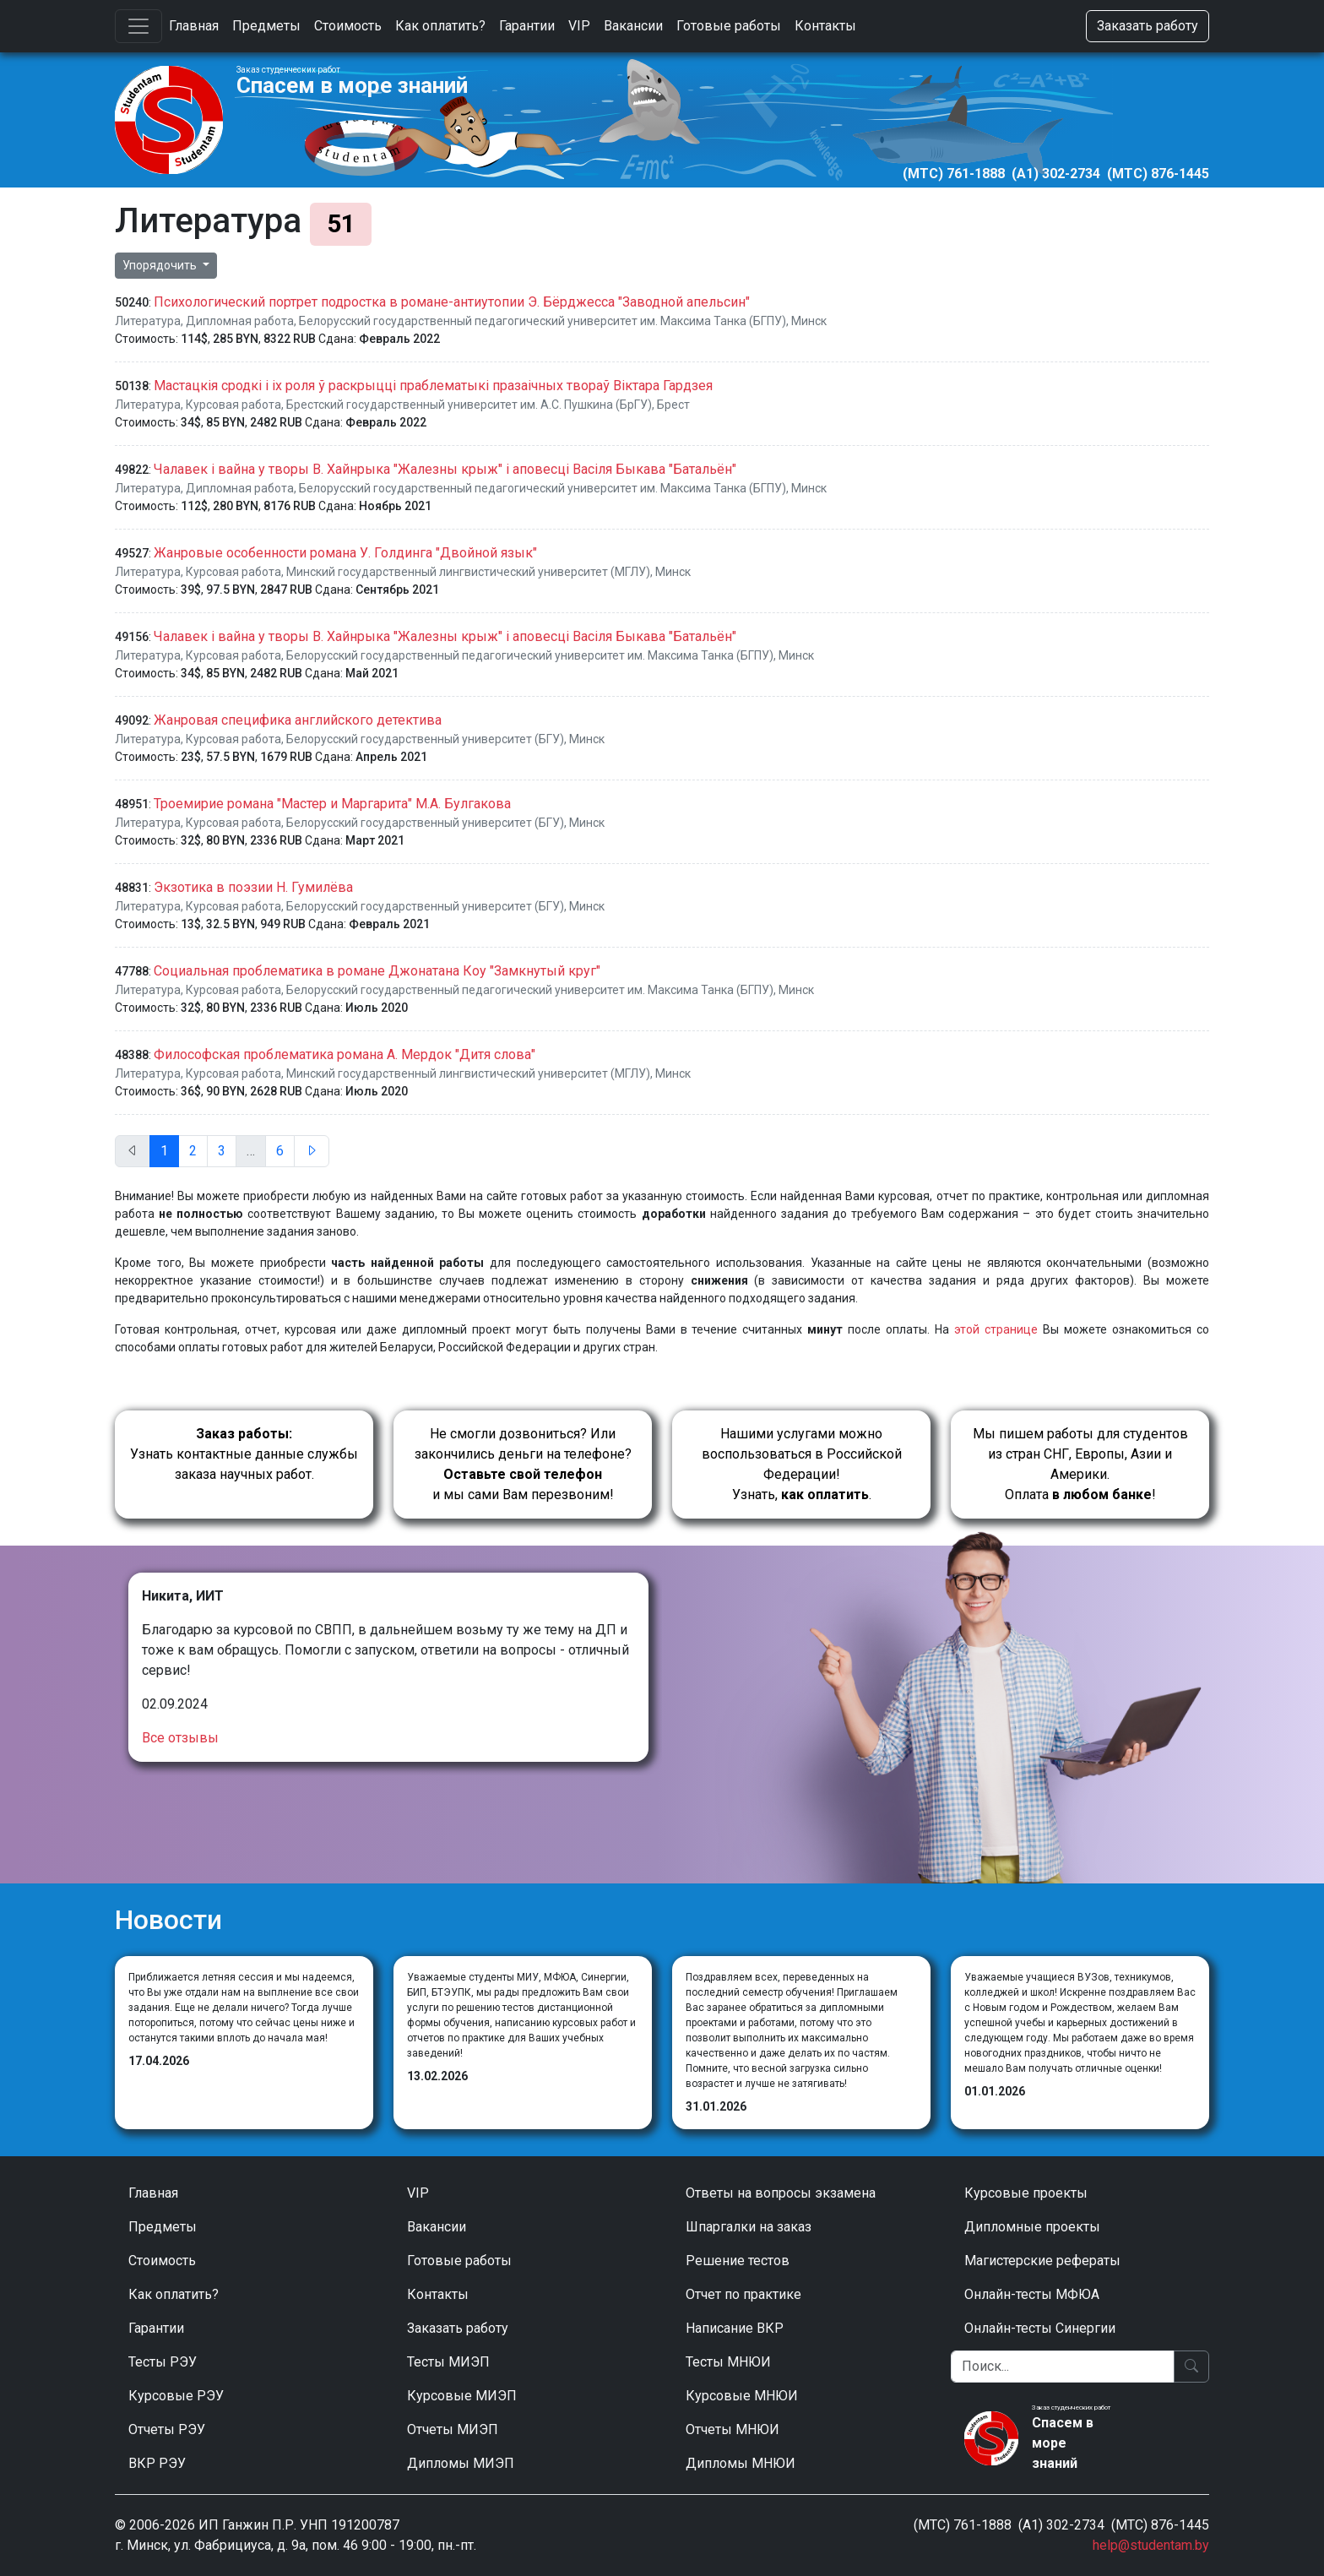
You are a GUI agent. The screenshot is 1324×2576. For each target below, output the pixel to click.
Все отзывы (180, 1738)
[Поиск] (1063, 2366)
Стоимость (348, 26)
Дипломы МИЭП (460, 2463)
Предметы (266, 26)
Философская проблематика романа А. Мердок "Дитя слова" (344, 1054)
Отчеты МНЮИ (732, 2429)
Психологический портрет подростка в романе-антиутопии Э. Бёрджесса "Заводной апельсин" (452, 302)
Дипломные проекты (1032, 2227)
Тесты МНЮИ (728, 2362)
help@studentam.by (1151, 2545)
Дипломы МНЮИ (740, 2463)
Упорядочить (160, 265)
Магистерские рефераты (1042, 2261)
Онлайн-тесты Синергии (1039, 2328)
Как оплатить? (440, 26)
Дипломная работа (240, 321)
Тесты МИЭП (448, 2362)
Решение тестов (738, 2261)
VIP (579, 26)
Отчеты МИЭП (452, 2429)
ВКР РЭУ (157, 2463)
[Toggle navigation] (138, 26)
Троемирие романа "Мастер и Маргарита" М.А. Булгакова (332, 804)
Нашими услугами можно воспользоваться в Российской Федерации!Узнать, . (802, 1464)
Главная (194, 26)
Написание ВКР (735, 2328)
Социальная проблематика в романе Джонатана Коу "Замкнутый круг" (377, 971)
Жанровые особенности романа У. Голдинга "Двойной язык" (345, 553)
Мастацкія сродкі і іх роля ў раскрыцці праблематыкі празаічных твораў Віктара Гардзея (433, 386)
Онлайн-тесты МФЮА (1031, 2294)
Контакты (825, 26)
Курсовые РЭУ (176, 2396)
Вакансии (633, 26)
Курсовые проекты (1026, 2193)
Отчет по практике (743, 2294)
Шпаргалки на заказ (748, 2227)
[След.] (311, 1151)
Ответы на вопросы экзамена (781, 2193)
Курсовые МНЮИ (742, 2396)
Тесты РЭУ (162, 2362)
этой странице (996, 1329)
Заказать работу (1147, 26)
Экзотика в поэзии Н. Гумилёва (253, 887)
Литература (148, 321)
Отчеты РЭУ (166, 2429)
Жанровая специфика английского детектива (298, 720)
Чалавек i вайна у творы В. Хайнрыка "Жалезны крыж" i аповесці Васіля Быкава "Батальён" (445, 469)
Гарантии (527, 26)
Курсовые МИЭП (462, 2396)
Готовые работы (728, 26)
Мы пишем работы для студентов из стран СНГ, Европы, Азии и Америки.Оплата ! (1080, 1464)
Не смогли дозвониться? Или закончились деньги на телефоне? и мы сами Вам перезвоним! (523, 1464)
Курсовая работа (233, 404)
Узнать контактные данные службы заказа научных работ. (244, 1454)
